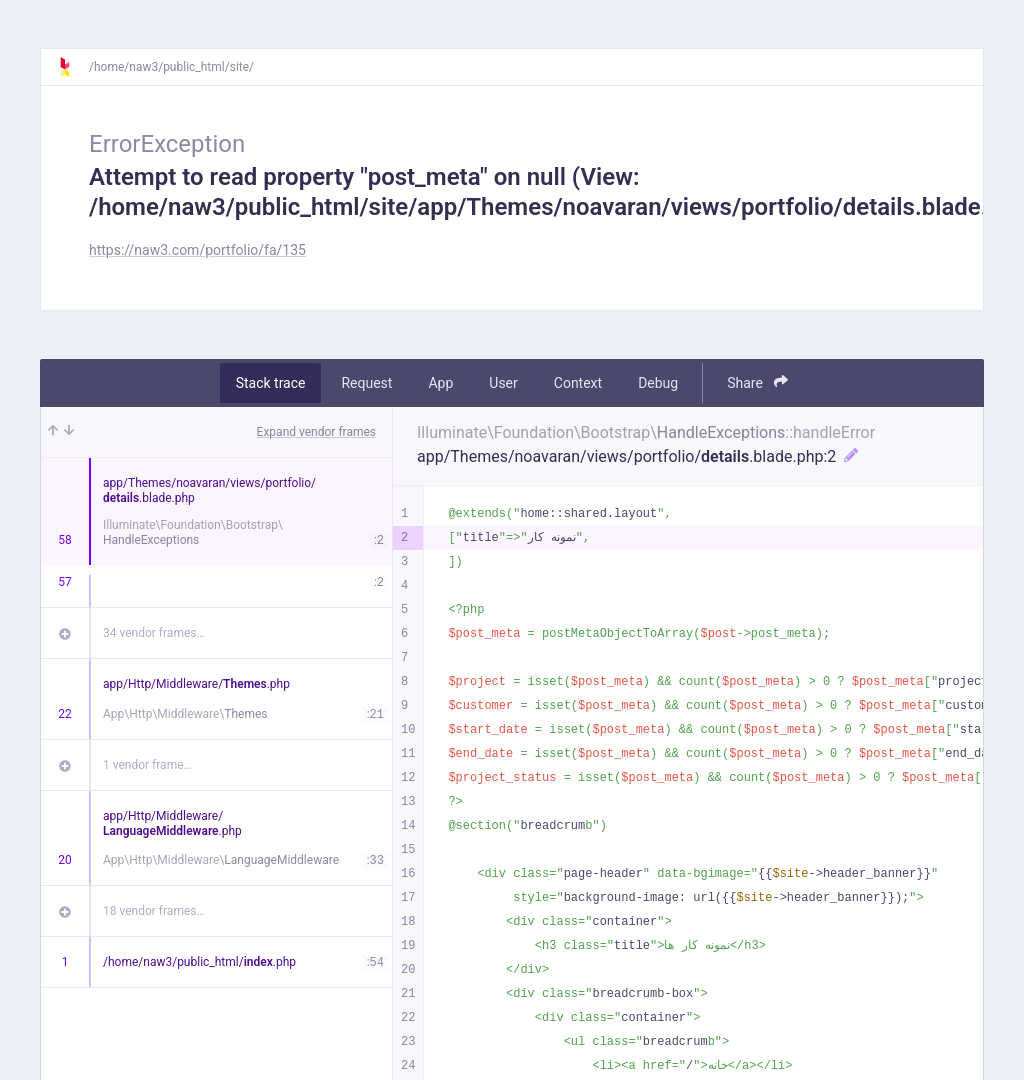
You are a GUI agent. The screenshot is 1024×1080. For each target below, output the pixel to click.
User (503, 383)
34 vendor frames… (153, 633)
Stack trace (271, 383)
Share (757, 382)
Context (578, 383)
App (440, 383)
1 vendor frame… (147, 765)
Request (366, 383)
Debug (658, 383)
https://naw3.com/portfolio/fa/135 (197, 250)
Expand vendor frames (316, 432)
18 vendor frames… (153, 911)
